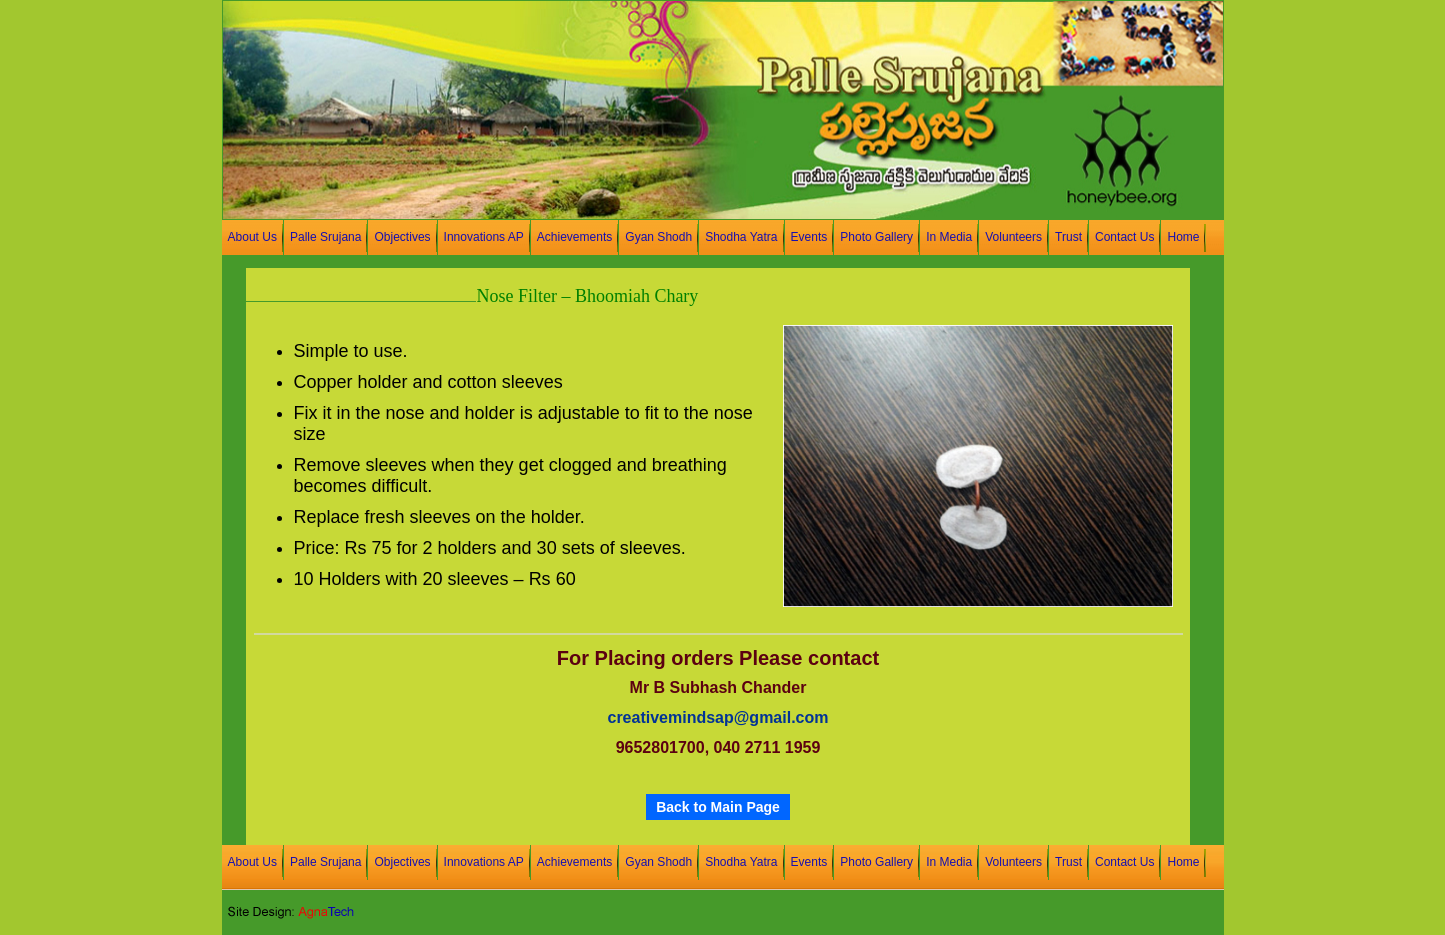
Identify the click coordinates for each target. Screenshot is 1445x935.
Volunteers (1013, 237)
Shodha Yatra (741, 237)
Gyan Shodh (658, 237)
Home (1183, 237)
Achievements (575, 237)
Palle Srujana (326, 237)
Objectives (402, 237)
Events (809, 237)
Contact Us (1124, 237)
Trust (1068, 237)
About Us (252, 237)
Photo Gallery (876, 237)
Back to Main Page (718, 807)
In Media (949, 237)
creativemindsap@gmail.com (717, 717)
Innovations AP (484, 237)
